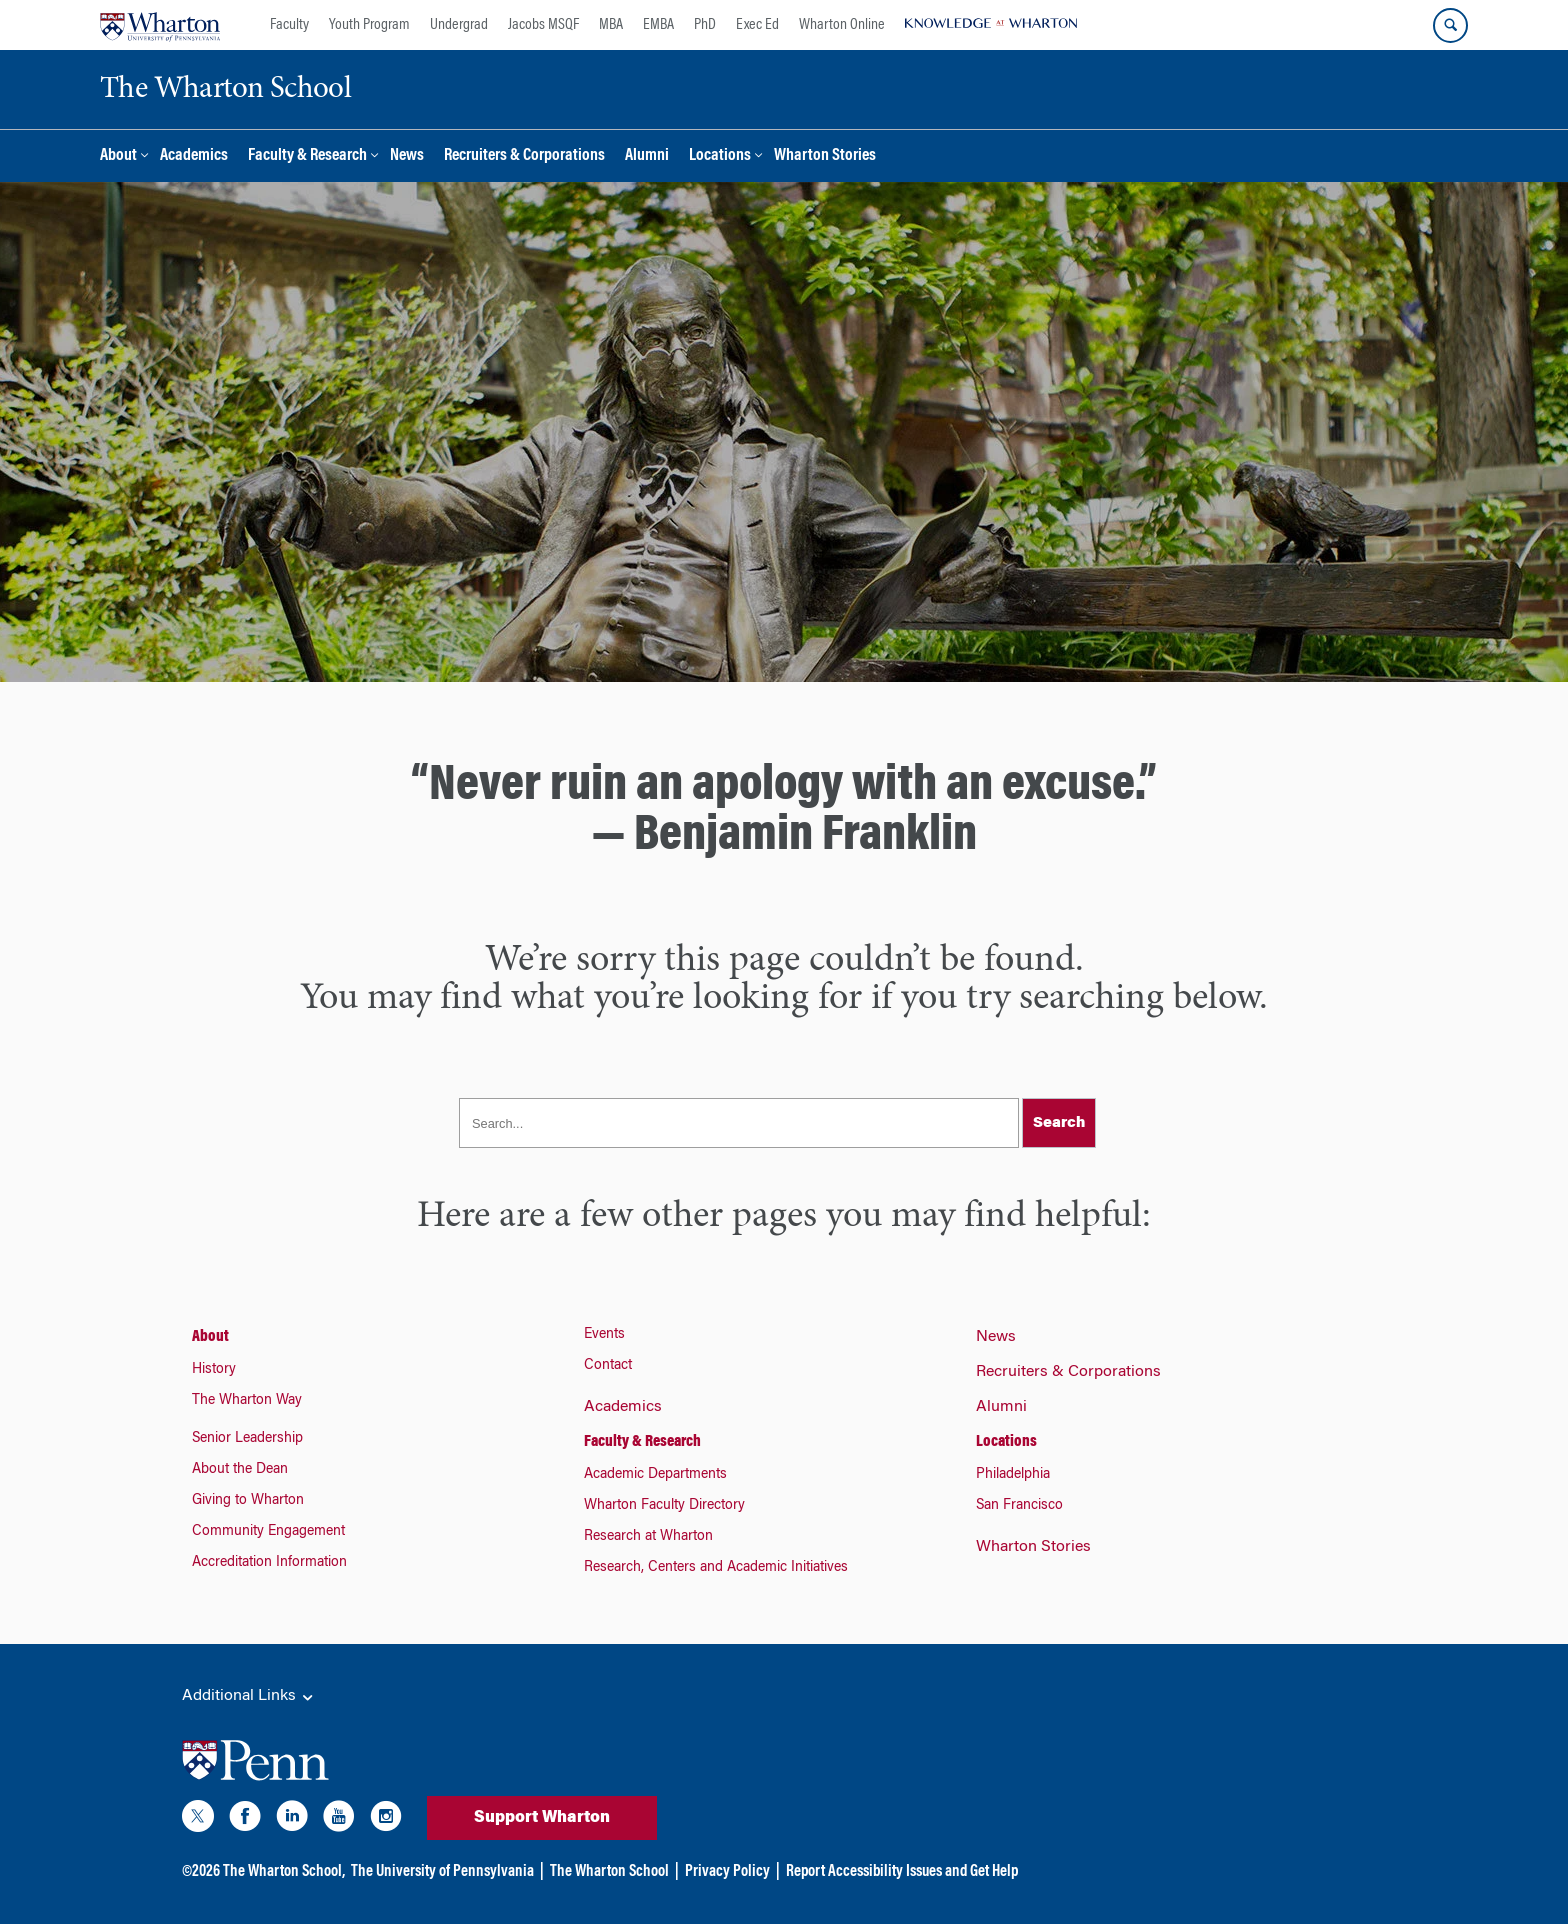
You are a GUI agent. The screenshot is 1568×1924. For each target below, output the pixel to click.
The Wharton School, (284, 1872)
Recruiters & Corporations (524, 156)
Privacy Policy (727, 1872)
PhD (705, 25)
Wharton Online (842, 25)
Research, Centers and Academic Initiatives (716, 1568)
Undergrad (459, 25)
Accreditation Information (269, 1563)
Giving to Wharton (248, 1501)
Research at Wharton (648, 1537)
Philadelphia (1013, 1475)
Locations (720, 156)
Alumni (647, 156)
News (407, 156)
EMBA (658, 25)
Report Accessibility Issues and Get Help (902, 1872)
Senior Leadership (247, 1439)
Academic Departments (655, 1475)
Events (604, 1335)
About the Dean (240, 1470)
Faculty (289, 25)
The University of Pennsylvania (442, 1872)
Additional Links (249, 1697)
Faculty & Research (307, 156)
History (214, 1370)
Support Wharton (542, 1818)
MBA (611, 25)
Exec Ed (757, 25)
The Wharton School (609, 1872)
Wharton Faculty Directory (664, 1506)
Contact (608, 1366)
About (118, 156)
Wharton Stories (825, 156)
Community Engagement (268, 1532)
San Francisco (1019, 1506)
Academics (194, 156)
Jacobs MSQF (543, 25)
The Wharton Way (247, 1401)
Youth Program (369, 25)
